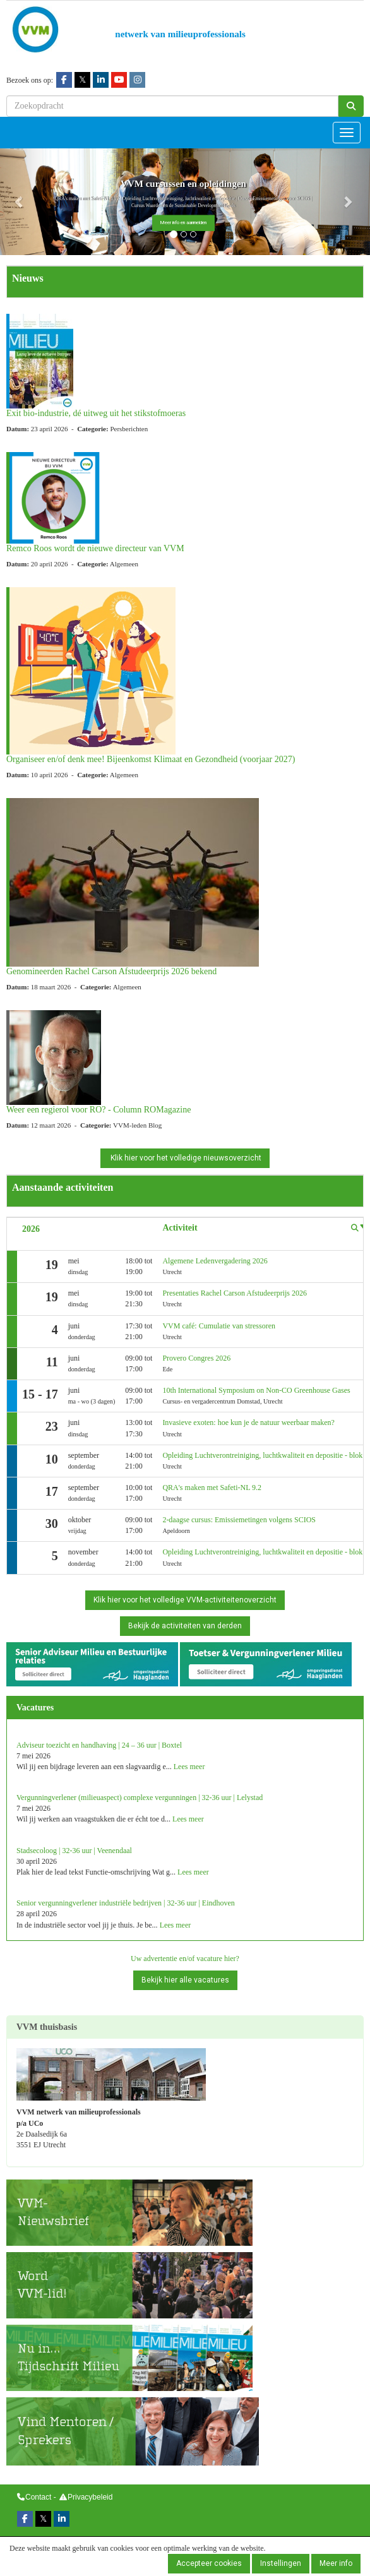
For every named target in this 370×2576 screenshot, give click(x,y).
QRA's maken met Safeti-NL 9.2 (211, 1487)
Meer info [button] (335, 2563)
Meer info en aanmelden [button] (183, 222)
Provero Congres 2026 (196, 1358)
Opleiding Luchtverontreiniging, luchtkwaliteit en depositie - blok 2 (265, 1551)
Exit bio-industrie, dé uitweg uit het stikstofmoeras (96, 413)
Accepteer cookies (209, 2563)
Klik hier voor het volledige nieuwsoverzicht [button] (185, 1158)
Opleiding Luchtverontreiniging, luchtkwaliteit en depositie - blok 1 (265, 1455)
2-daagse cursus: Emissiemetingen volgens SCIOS (239, 1519)
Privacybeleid (90, 2497)
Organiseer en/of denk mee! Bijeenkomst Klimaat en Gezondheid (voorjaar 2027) (150, 759)
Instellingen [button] (280, 2563)
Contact (38, 2497)
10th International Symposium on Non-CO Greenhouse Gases (256, 1390)
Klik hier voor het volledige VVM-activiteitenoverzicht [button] (185, 1599)
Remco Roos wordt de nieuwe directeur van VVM (95, 548)
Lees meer (189, 1766)
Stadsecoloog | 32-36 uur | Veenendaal (74, 1850)
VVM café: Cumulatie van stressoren (218, 1325)
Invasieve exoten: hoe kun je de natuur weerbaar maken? (248, 1422)
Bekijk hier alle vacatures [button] (185, 1980)
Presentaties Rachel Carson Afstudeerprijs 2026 (234, 1293)
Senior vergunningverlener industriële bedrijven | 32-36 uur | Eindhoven (125, 1903)
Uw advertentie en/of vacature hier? (185, 1958)
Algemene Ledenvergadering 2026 (214, 1260)
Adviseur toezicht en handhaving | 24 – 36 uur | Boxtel (99, 1745)
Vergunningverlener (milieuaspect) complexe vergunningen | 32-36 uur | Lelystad (139, 1797)
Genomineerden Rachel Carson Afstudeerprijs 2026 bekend (111, 971)
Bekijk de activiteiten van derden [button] (185, 1625)
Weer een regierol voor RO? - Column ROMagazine (98, 1109)
